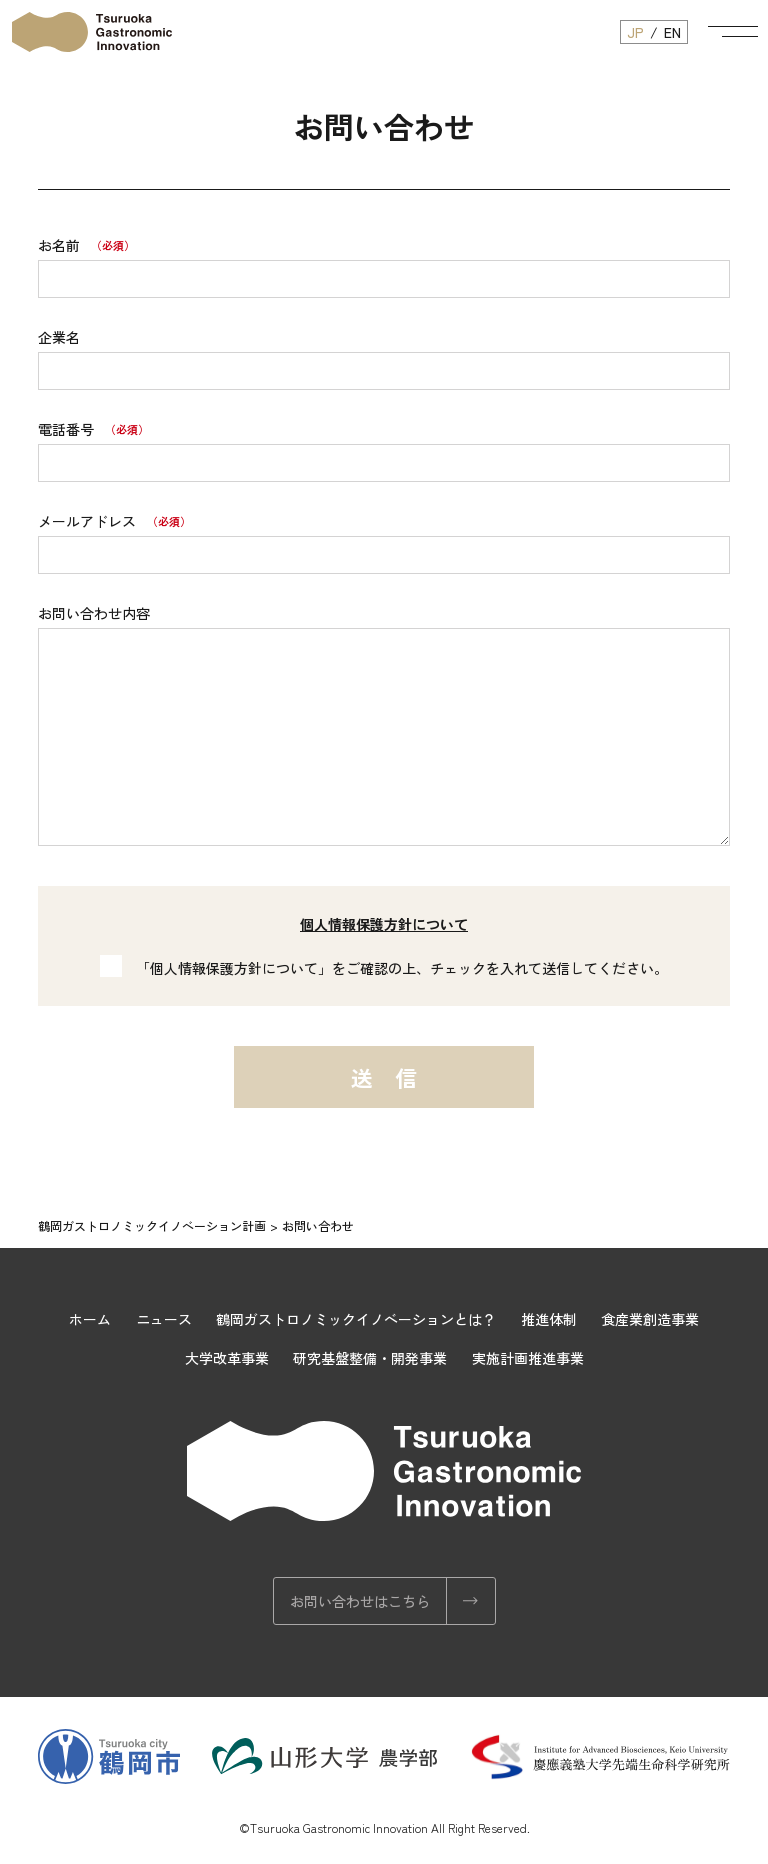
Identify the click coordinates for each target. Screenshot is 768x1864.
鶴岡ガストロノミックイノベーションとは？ (356, 1319)
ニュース (164, 1319)
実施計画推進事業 (528, 1358)
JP (635, 32)
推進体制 (549, 1319)
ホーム (90, 1319)
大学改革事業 (227, 1358)
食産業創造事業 (650, 1319)
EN (672, 32)
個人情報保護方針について (384, 924)
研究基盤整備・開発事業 (370, 1358)
